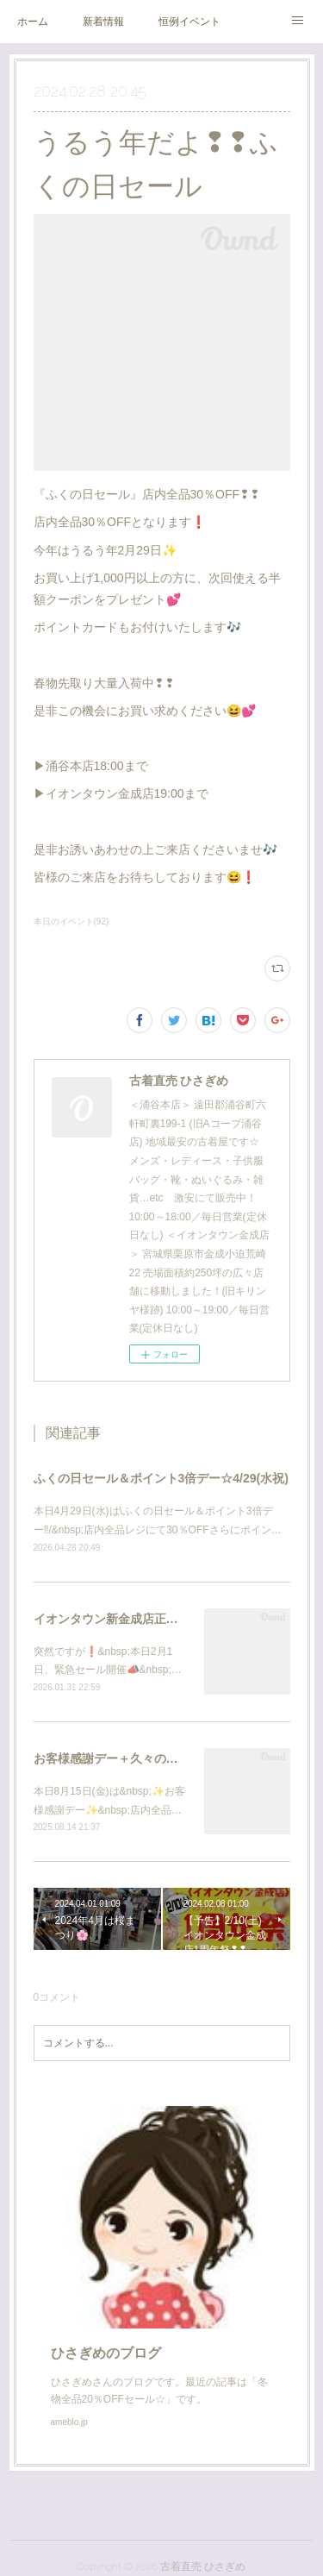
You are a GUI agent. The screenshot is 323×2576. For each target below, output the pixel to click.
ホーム (32, 22)
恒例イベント (189, 22)
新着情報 (103, 22)
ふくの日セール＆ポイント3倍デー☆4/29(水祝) (161, 1478)
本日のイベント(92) (71, 921)
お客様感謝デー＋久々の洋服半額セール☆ (148, 1758)
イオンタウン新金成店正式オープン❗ (137, 1619)
